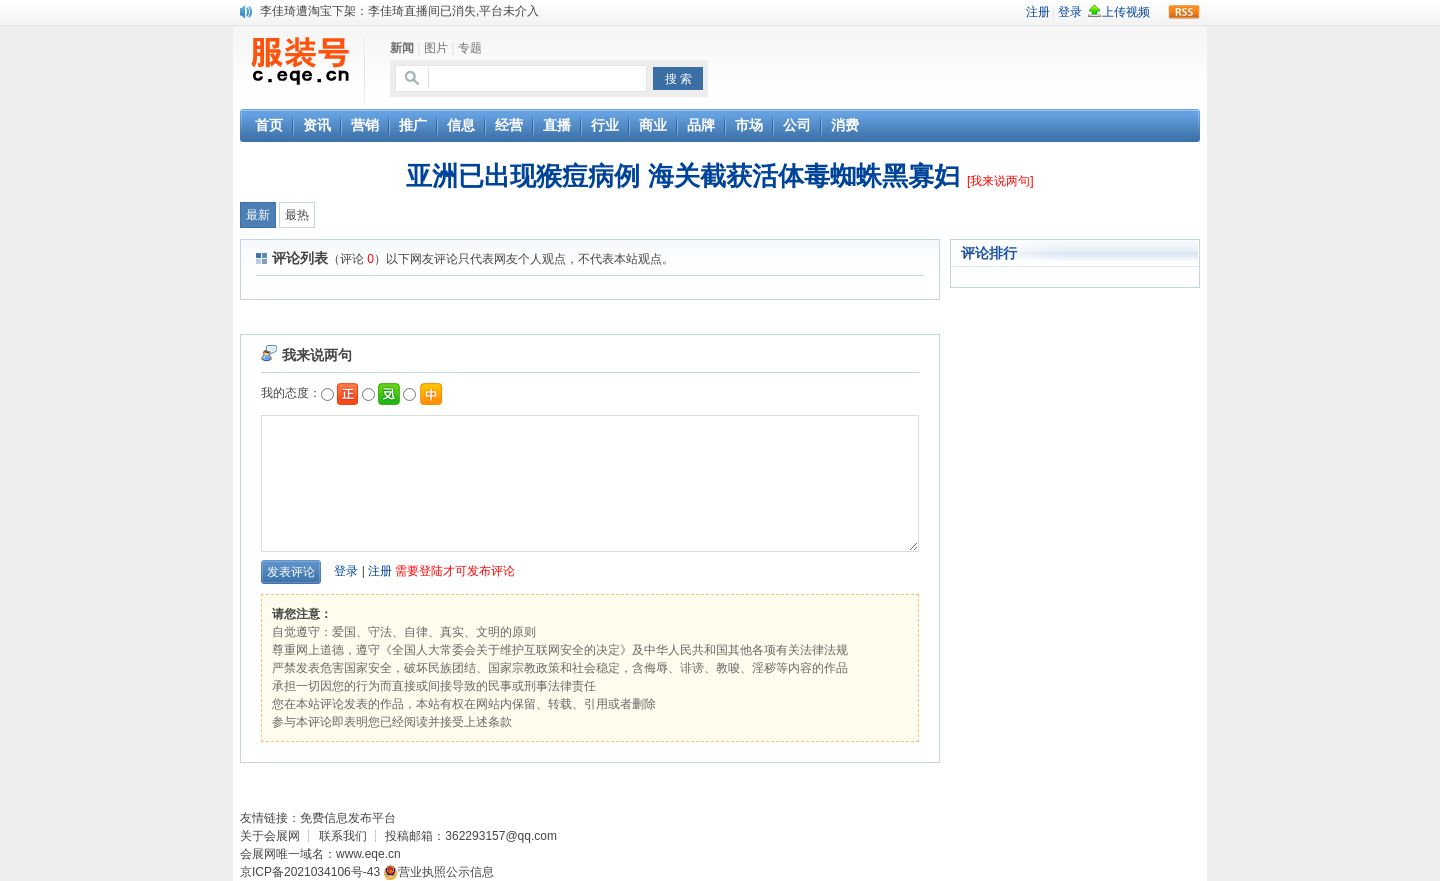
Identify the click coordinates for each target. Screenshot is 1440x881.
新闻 (402, 48)
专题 (470, 48)
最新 (258, 215)
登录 (346, 571)
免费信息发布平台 (348, 818)
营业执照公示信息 (438, 872)
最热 (297, 215)
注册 (380, 571)
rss (1184, 12)
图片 (436, 48)
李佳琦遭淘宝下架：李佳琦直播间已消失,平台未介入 (399, 11)
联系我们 (343, 836)
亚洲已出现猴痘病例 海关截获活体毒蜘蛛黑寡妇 (686, 176)
